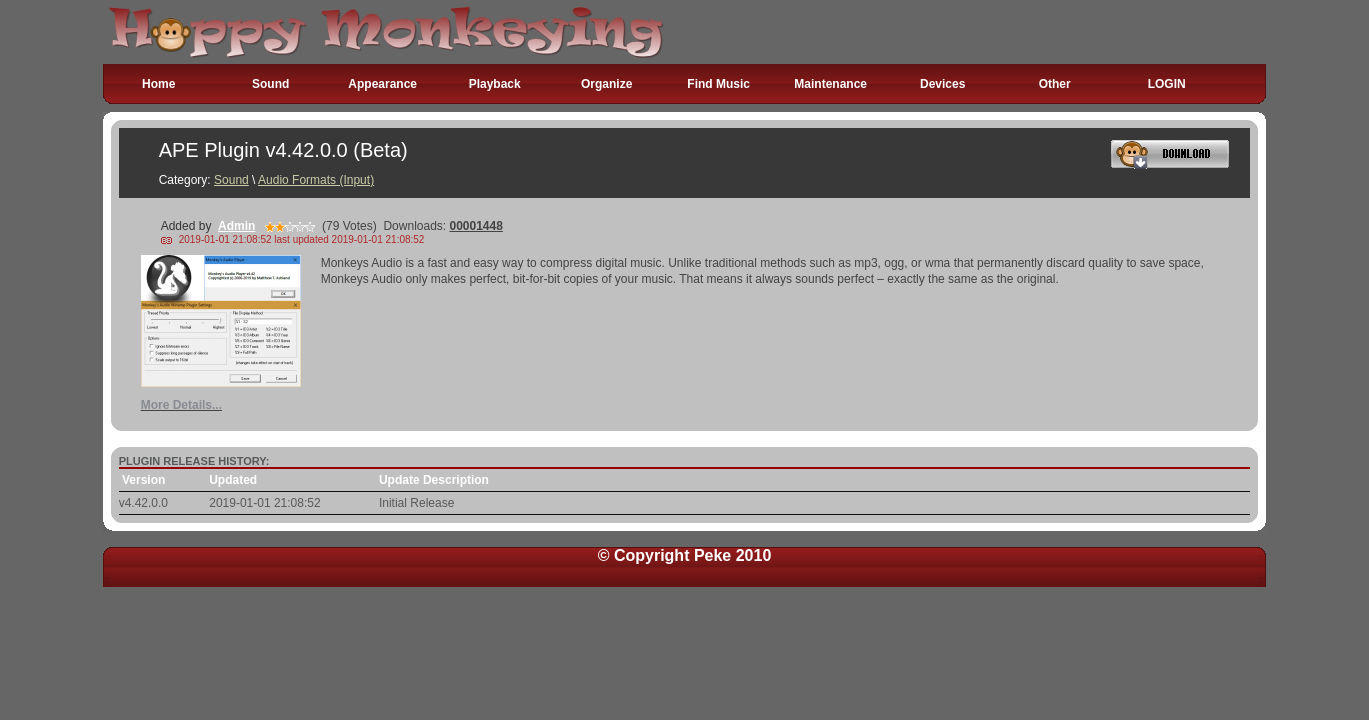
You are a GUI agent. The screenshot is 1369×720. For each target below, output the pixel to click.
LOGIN (1167, 84)
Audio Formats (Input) (316, 180)
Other (1055, 84)
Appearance (382, 84)
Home (158, 84)
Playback (495, 84)
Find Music (718, 84)
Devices (942, 84)
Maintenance (830, 84)
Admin (236, 226)
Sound (270, 84)
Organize (606, 84)
